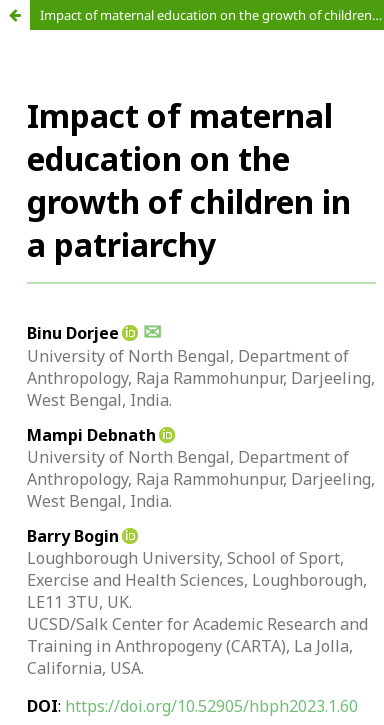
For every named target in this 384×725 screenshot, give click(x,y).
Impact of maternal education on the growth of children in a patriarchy (212, 15)
